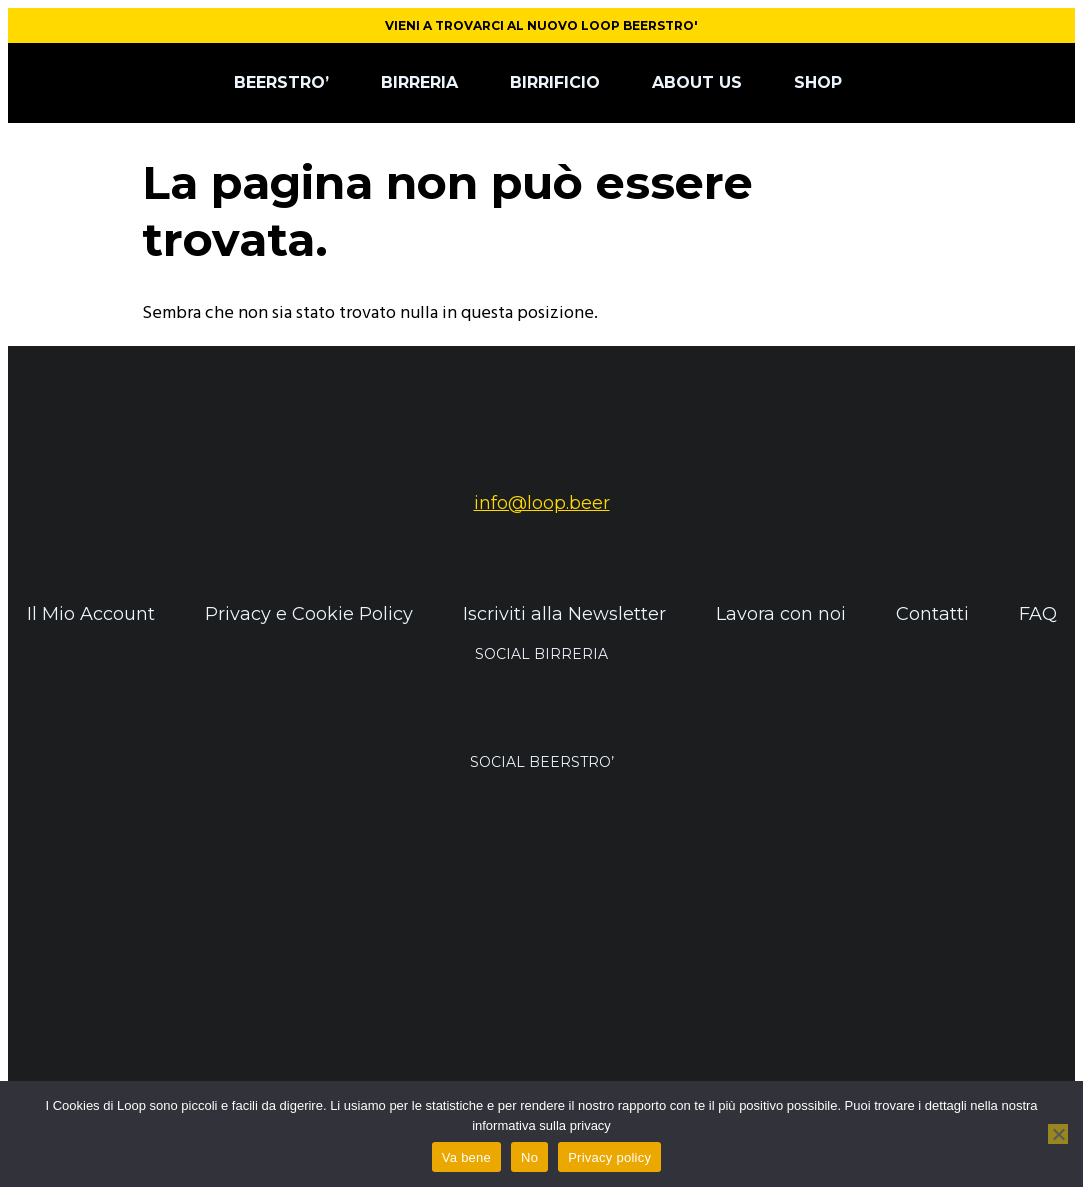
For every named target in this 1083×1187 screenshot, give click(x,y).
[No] (1058, 1134)
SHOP (818, 82)
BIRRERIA (419, 82)
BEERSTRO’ (281, 82)
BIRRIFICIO (555, 82)
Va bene (466, 1157)
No (529, 1157)
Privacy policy (609, 1157)
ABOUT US (697, 82)
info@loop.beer (542, 503)
